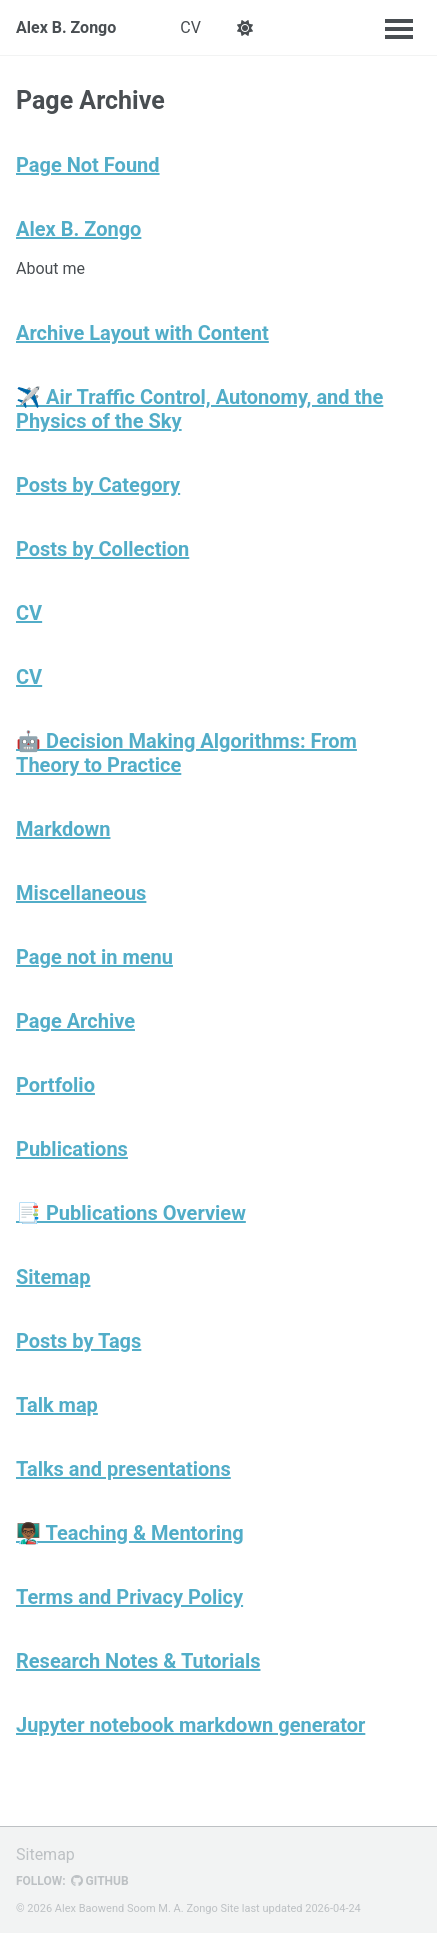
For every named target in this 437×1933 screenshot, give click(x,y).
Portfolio (55, 1085)
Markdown (63, 829)
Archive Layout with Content (142, 333)
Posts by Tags (78, 1341)
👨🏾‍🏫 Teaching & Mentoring (130, 1533)
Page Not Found (88, 165)
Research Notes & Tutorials (138, 1661)
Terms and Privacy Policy (129, 1597)
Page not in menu (94, 957)
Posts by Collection (102, 549)
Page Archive (75, 1021)
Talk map (57, 1405)
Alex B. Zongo (66, 27)
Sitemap (53, 1277)
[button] (245, 28)
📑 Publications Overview (131, 1213)
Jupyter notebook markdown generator (190, 1725)
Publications (72, 1149)
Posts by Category (98, 485)
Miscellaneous (81, 893)
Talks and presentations (123, 1469)
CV (190, 27)
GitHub (100, 1881)
